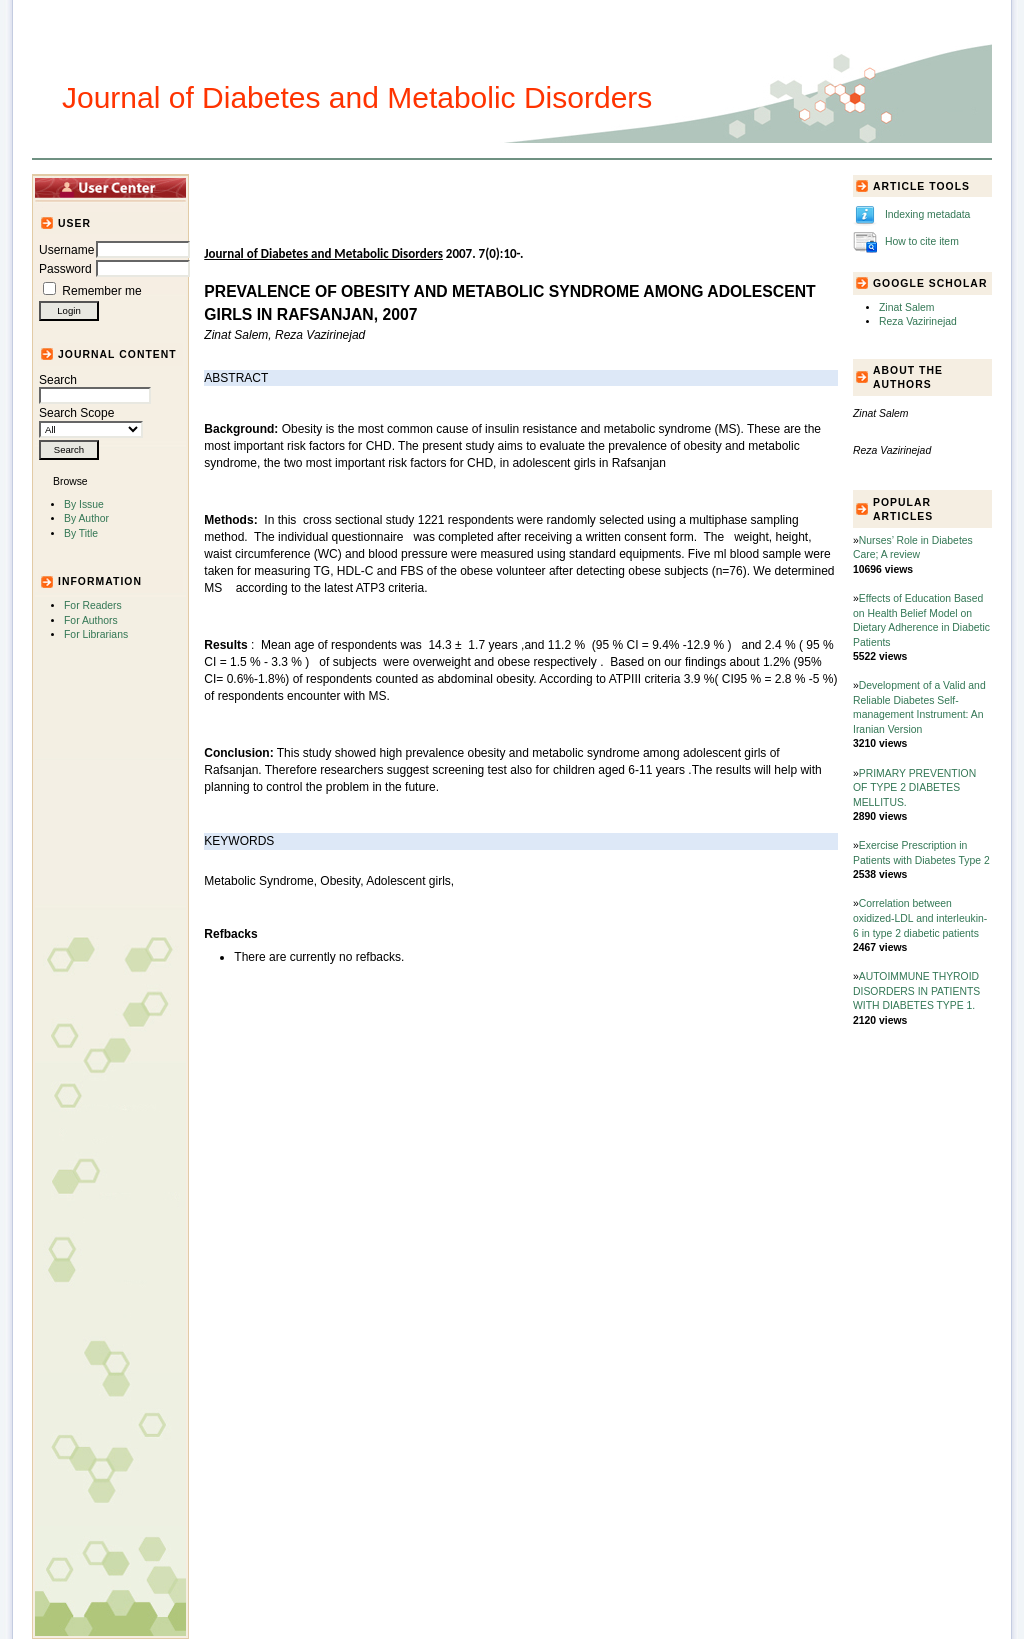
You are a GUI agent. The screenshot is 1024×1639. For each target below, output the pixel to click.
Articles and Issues (329, 187)
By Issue (84, 504)
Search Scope (91, 421)
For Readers (93, 605)
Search (95, 388)
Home (237, 187)
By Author (86, 518)
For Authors (91, 620)
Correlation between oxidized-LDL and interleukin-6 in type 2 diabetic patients (920, 918)
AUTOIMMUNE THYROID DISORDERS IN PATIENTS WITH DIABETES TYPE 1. (916, 991)
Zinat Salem (906, 307)
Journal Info (442, 187)
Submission (529, 187)
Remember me (101, 291)
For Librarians (96, 634)
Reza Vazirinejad (918, 321)
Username (66, 250)
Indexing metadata (928, 214)
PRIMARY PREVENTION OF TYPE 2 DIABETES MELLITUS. (914, 788)
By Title (81, 533)
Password (65, 269)
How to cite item (922, 241)
